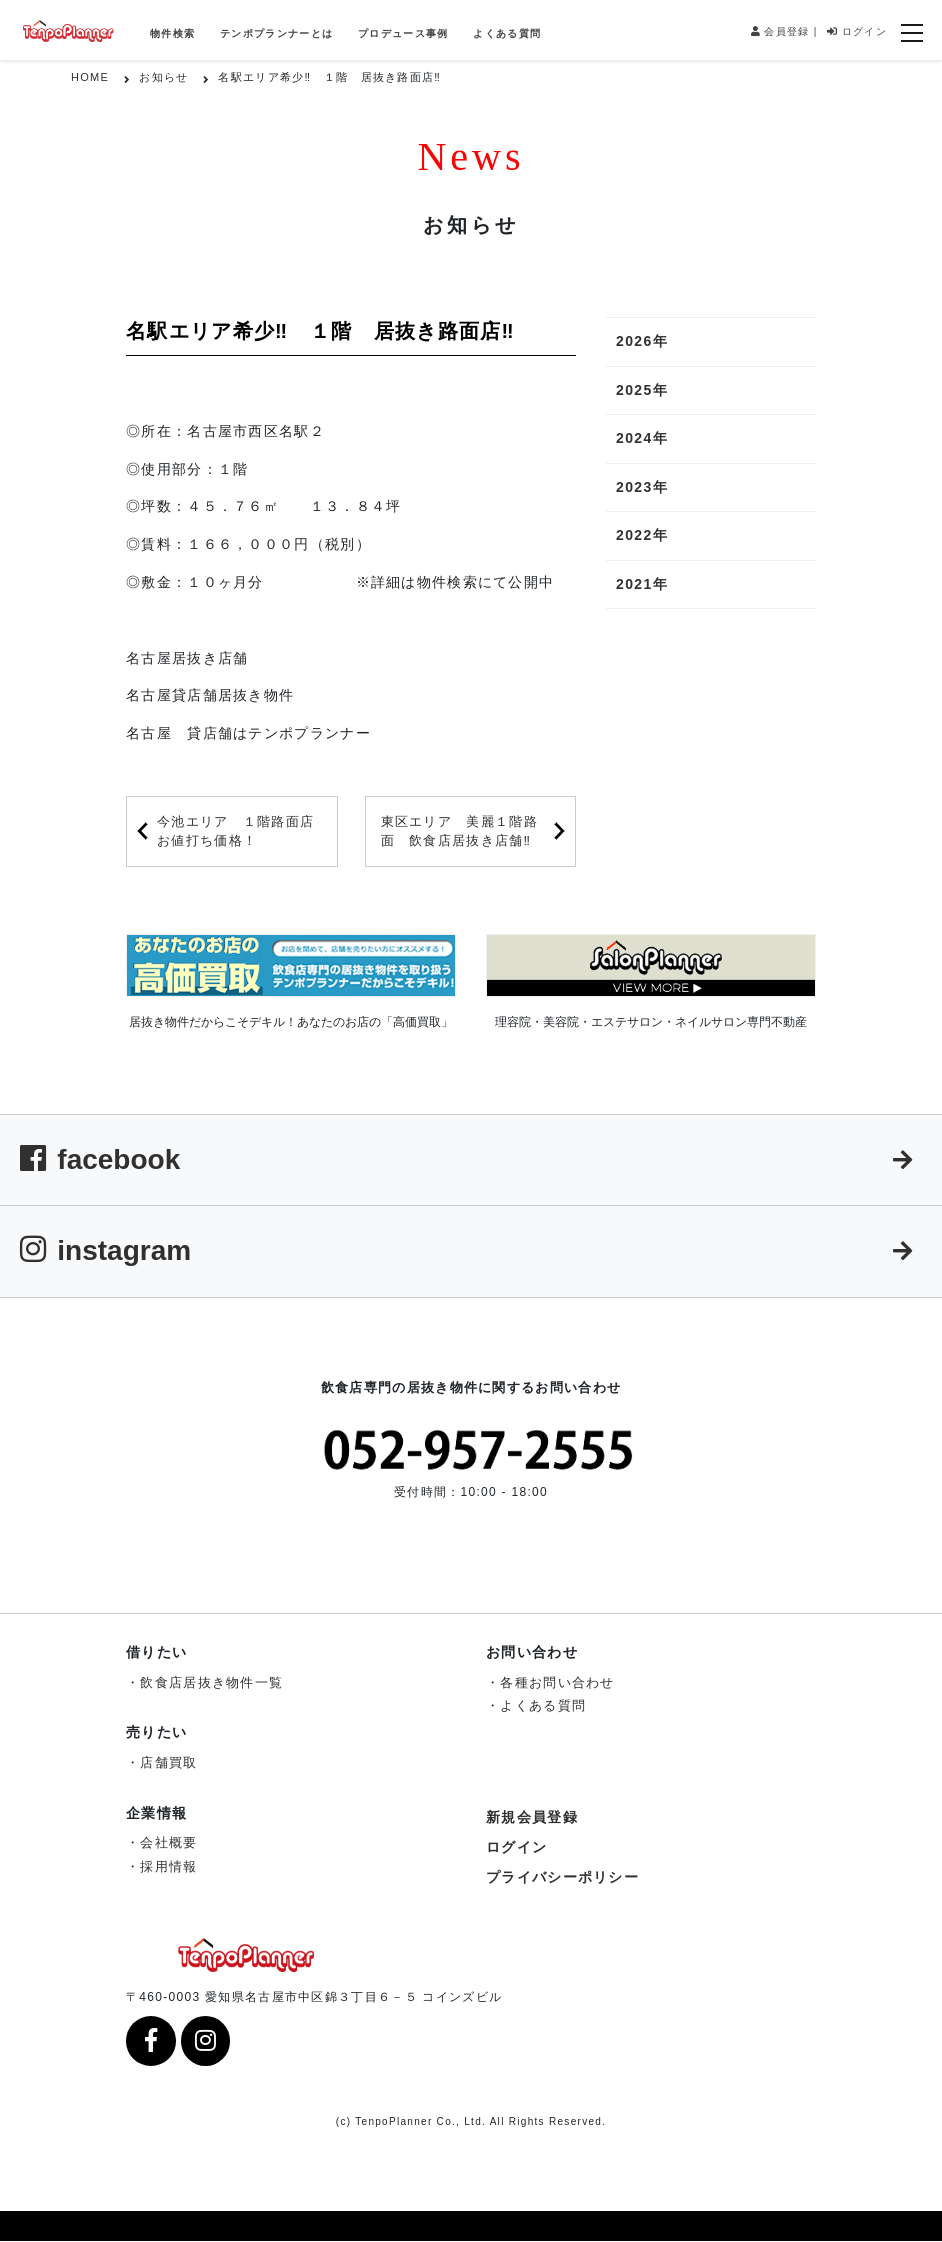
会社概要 (168, 1842)
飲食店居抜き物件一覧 (211, 1682)
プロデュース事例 (403, 33)
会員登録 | (784, 31)
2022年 (642, 535)
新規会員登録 (532, 1817)
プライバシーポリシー (562, 1877)
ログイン (857, 31)
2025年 (642, 390)
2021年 (642, 584)
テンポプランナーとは (276, 33)
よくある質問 (507, 33)
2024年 (642, 438)
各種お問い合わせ (557, 1682)
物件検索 (172, 33)
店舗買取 (168, 1762)
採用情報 (168, 1866)
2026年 (642, 341)
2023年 (642, 487)
